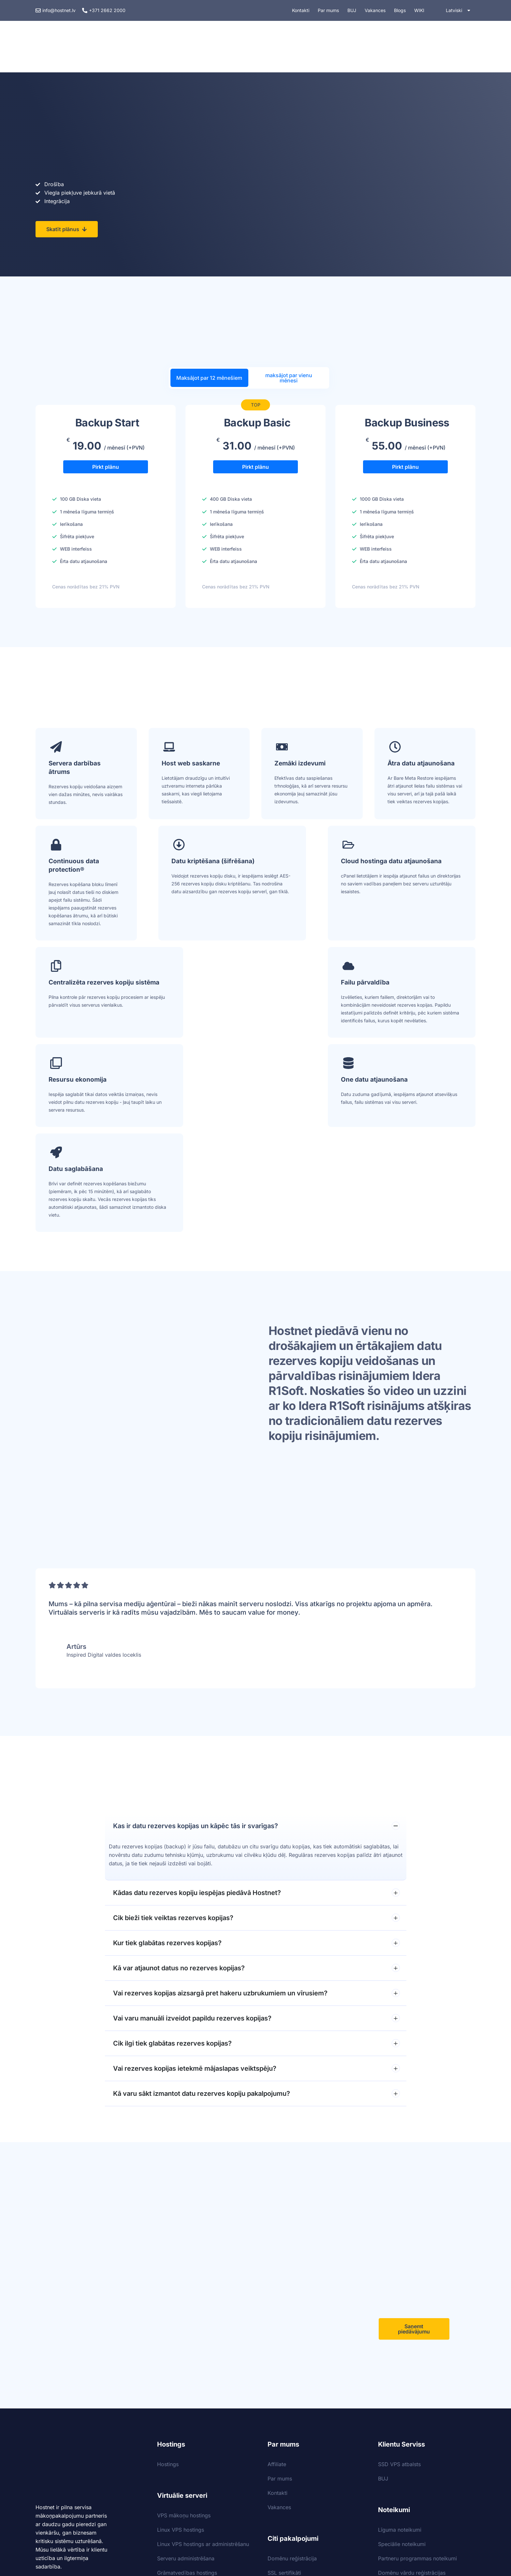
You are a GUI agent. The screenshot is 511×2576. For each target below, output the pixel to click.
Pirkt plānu (105, 470)
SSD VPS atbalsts (399, 2295)
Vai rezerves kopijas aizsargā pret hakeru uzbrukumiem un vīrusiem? (256, 1824)
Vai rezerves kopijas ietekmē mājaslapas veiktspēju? (256, 1899)
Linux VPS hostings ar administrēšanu (203, 2375)
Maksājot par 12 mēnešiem (209, 378)
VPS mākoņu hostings (184, 2346)
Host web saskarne (191, 765)
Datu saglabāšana (414, 984)
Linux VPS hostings (180, 2361)
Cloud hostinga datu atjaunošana (305, 867)
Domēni (350, 48)
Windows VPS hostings (185, 2418)
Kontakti (277, 2324)
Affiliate (277, 2295)
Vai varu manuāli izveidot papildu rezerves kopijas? (256, 1849)
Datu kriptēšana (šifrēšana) (186, 867)
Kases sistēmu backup (295, 2418)
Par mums (280, 2309)
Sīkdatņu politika (398, 2426)
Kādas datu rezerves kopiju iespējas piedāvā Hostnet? (256, 1723)
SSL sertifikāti (284, 2404)
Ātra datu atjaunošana (421, 765)
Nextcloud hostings (291, 2447)
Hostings (159, 48)
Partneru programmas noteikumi (417, 2389)
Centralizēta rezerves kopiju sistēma (420, 867)
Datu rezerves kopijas (294, 2432)
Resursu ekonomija (191, 984)
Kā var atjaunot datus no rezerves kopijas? (256, 1799)
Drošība (309, 48)
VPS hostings (208, 48)
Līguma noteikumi (399, 2361)
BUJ (383, 2309)
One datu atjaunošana (307, 984)
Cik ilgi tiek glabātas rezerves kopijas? (256, 1874)
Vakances (279, 2338)
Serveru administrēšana (185, 2389)
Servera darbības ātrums (75, 769)
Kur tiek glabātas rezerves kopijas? (256, 1773)
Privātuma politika (400, 2440)
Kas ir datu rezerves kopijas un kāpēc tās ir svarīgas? (256, 1656)
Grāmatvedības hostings (187, 2404)
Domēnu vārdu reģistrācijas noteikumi (411, 2408)
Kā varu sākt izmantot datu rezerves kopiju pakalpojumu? (256, 1924)
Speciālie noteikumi (402, 2375)
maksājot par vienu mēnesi (288, 378)
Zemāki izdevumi (300, 765)
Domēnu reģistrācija (292, 2389)
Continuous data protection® (74, 867)
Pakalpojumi (262, 48)
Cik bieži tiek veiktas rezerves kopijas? (256, 1748)
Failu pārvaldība (73, 984)
